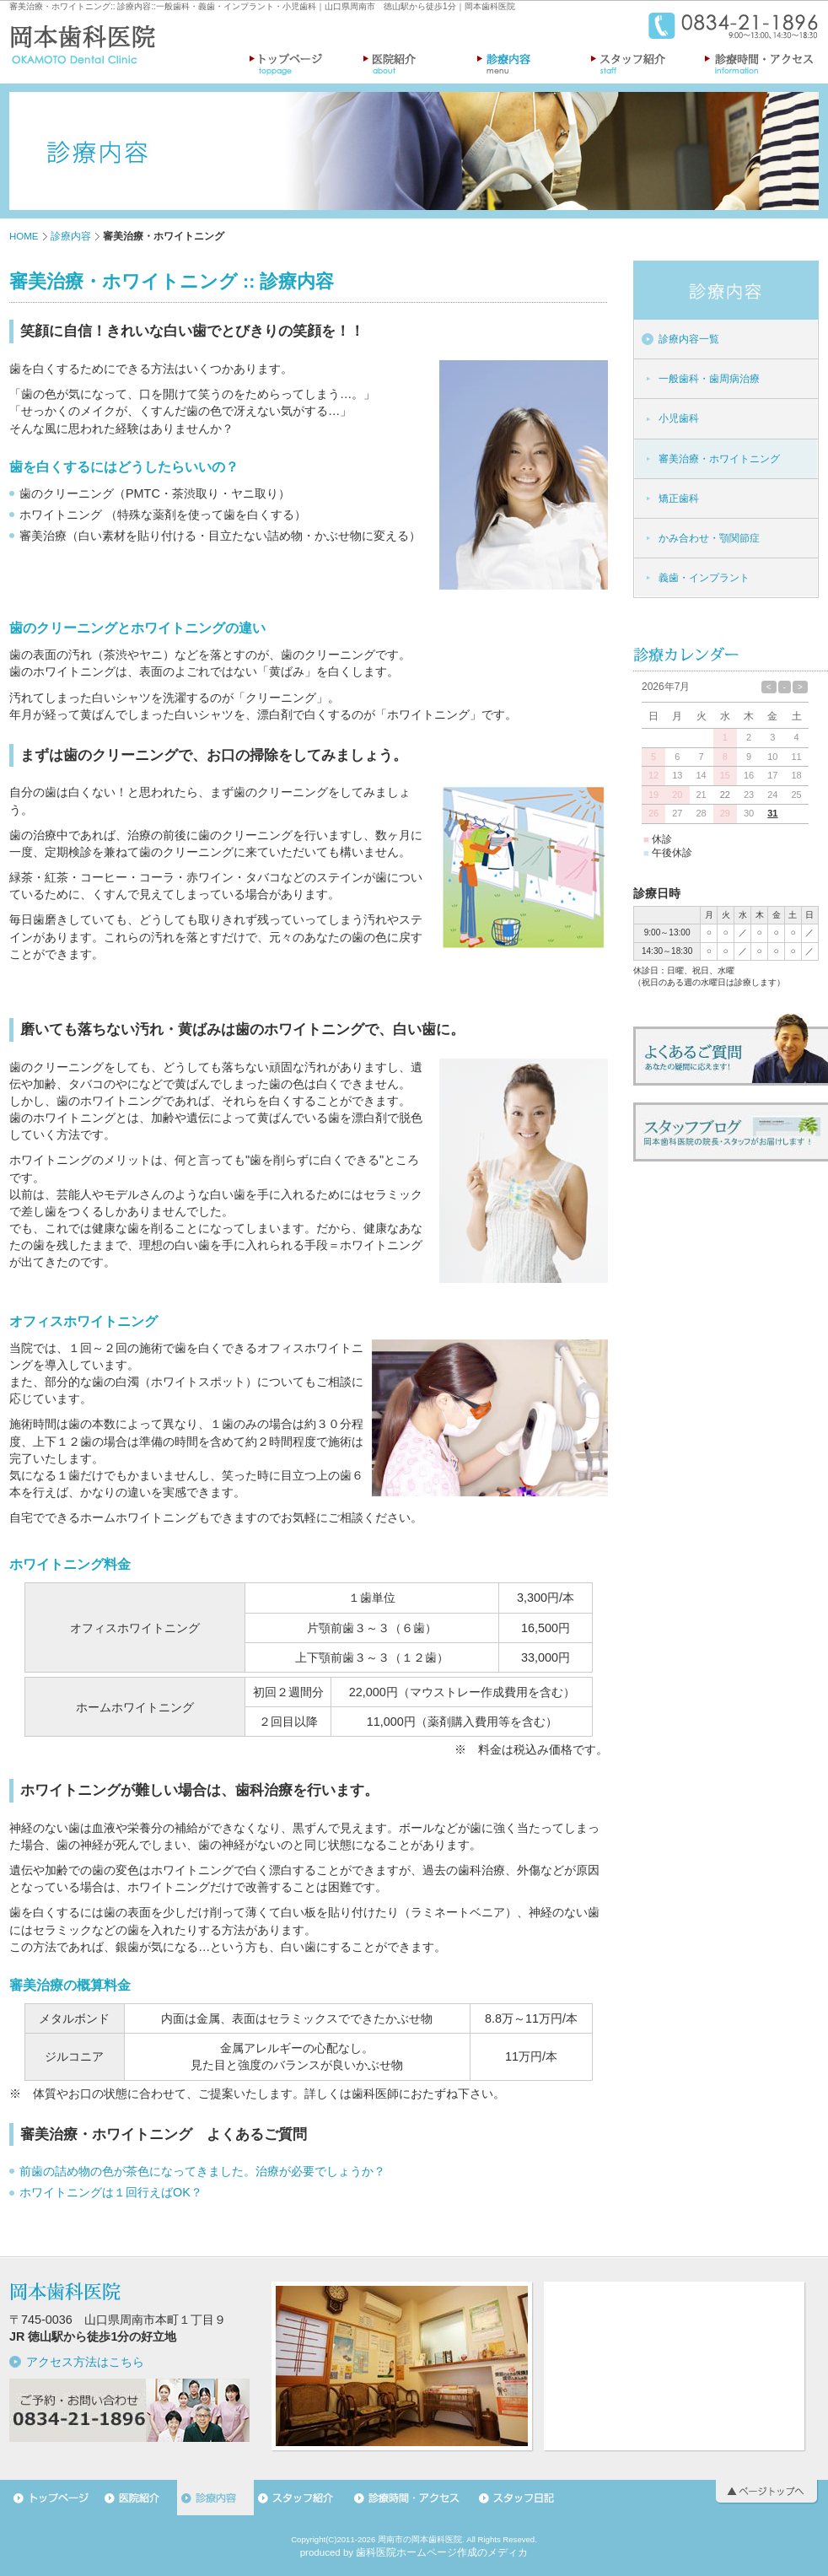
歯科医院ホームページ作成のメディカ (442, 2552)
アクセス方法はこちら (85, 2362)
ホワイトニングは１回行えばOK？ (110, 2192)
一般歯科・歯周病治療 (709, 379)
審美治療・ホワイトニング (59, 6)
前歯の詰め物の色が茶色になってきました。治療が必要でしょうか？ (202, 2171)
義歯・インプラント (704, 578)
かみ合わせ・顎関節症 (709, 538)
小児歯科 (679, 418)
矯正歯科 (679, 498)
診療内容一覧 (689, 339)
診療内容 (134, 6)
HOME (24, 236)
